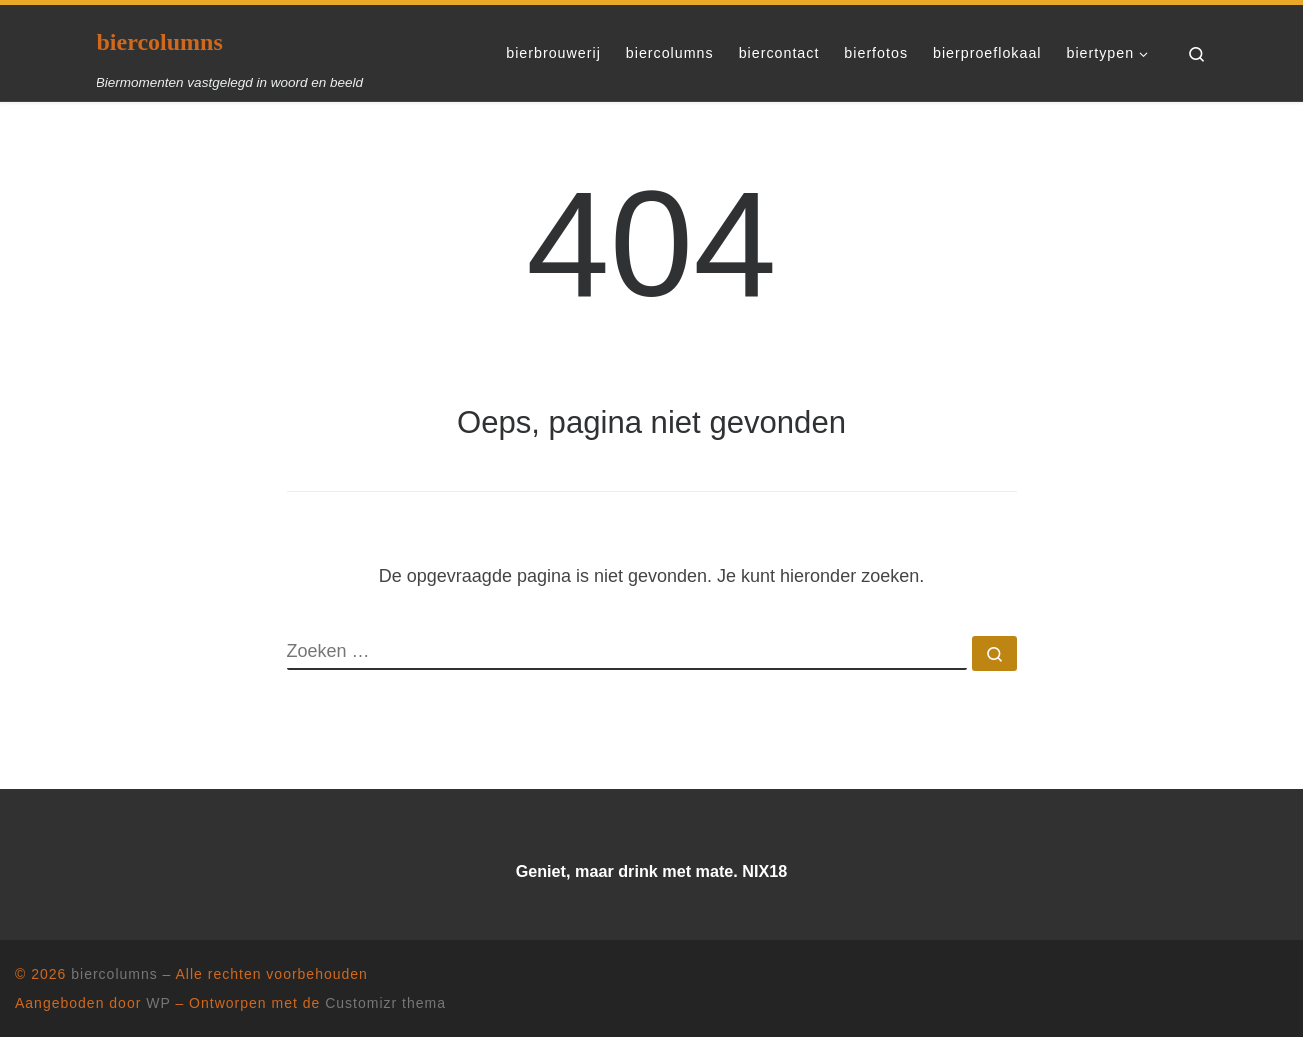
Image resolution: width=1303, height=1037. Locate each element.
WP (158, 1003)
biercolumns (114, 974)
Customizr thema (385, 1003)
